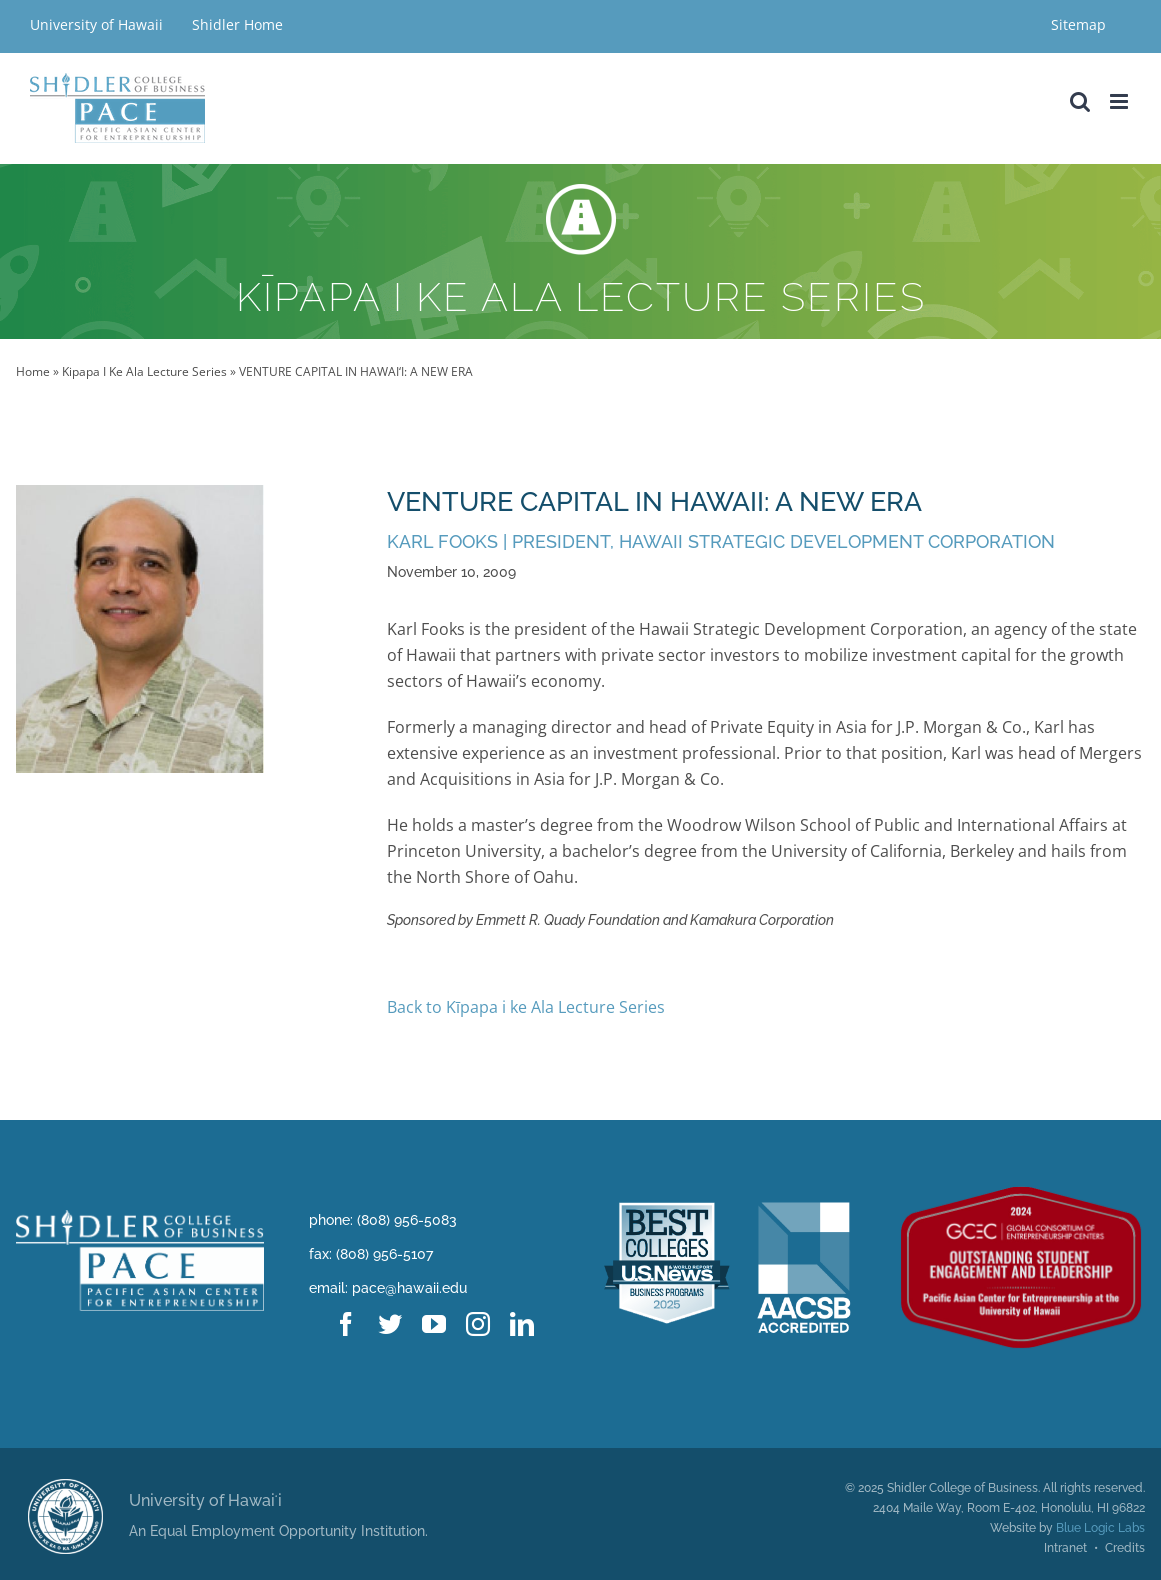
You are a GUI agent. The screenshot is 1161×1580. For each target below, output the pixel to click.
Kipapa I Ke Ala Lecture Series (144, 371)
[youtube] (434, 1324)
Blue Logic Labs (1100, 1528)
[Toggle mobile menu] (1120, 101)
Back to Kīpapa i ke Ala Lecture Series (526, 1007)
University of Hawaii (98, 24)
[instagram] (478, 1324)
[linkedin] (522, 1324)
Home (33, 371)
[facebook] (346, 1324)
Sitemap (1078, 24)
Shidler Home (237, 24)
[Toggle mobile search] (1080, 101)
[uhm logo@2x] (65, 1487)
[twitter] (390, 1324)
